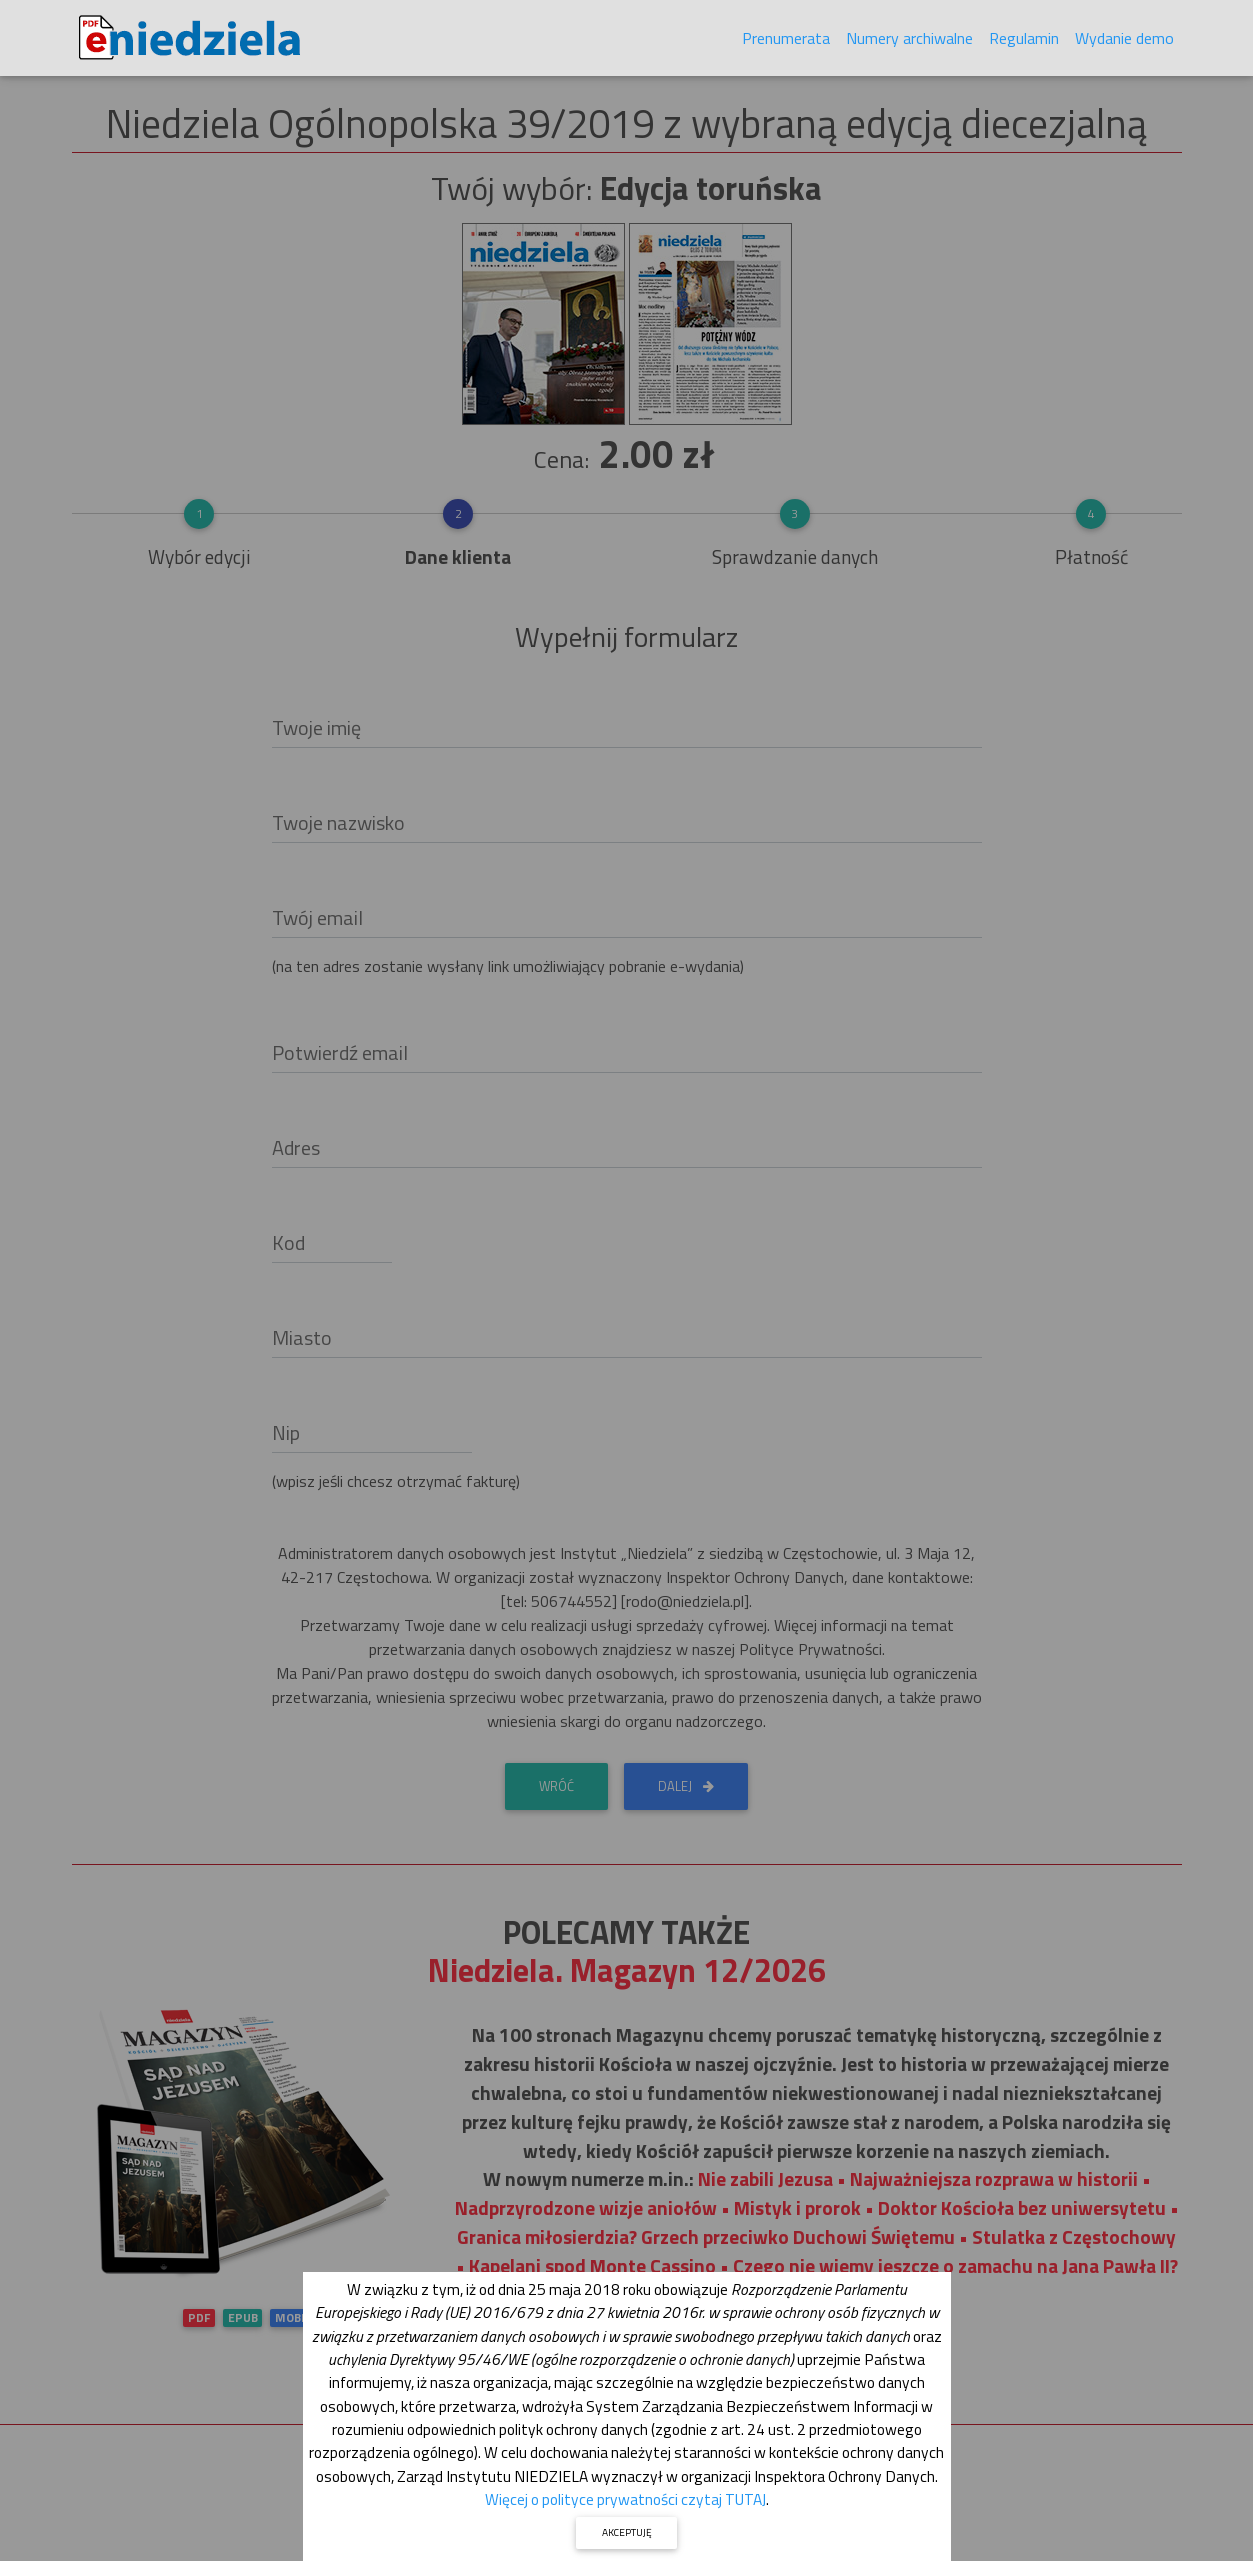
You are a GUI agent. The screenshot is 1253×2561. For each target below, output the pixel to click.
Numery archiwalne (909, 42)
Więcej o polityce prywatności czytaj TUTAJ (625, 2499)
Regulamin (1024, 42)
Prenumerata (786, 42)
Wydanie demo (1124, 42)
